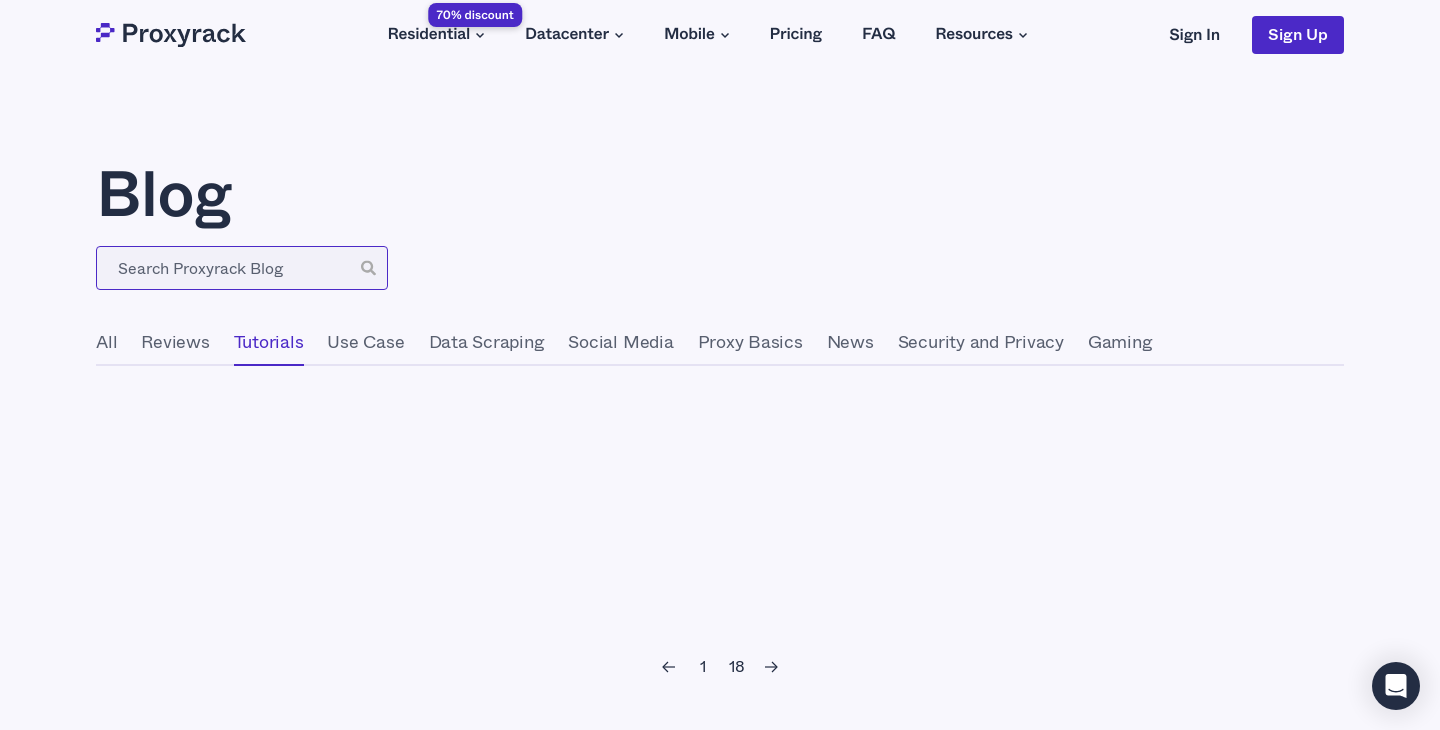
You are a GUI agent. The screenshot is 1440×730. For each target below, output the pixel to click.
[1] (703, 667)
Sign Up (1298, 34)
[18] (737, 667)
